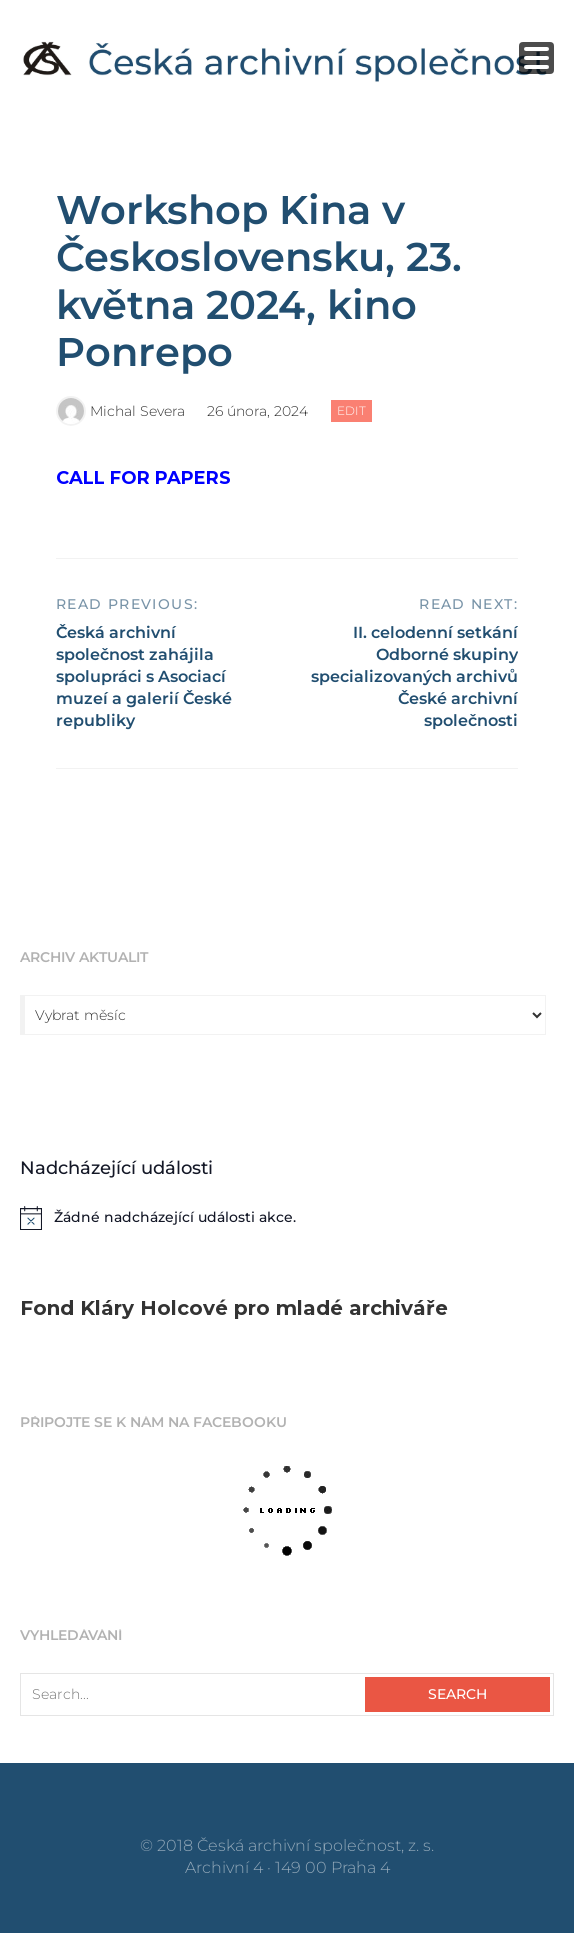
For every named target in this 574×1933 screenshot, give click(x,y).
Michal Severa (137, 411)
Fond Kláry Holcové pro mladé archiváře (234, 1308)
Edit (354, 412)
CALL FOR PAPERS (143, 478)
